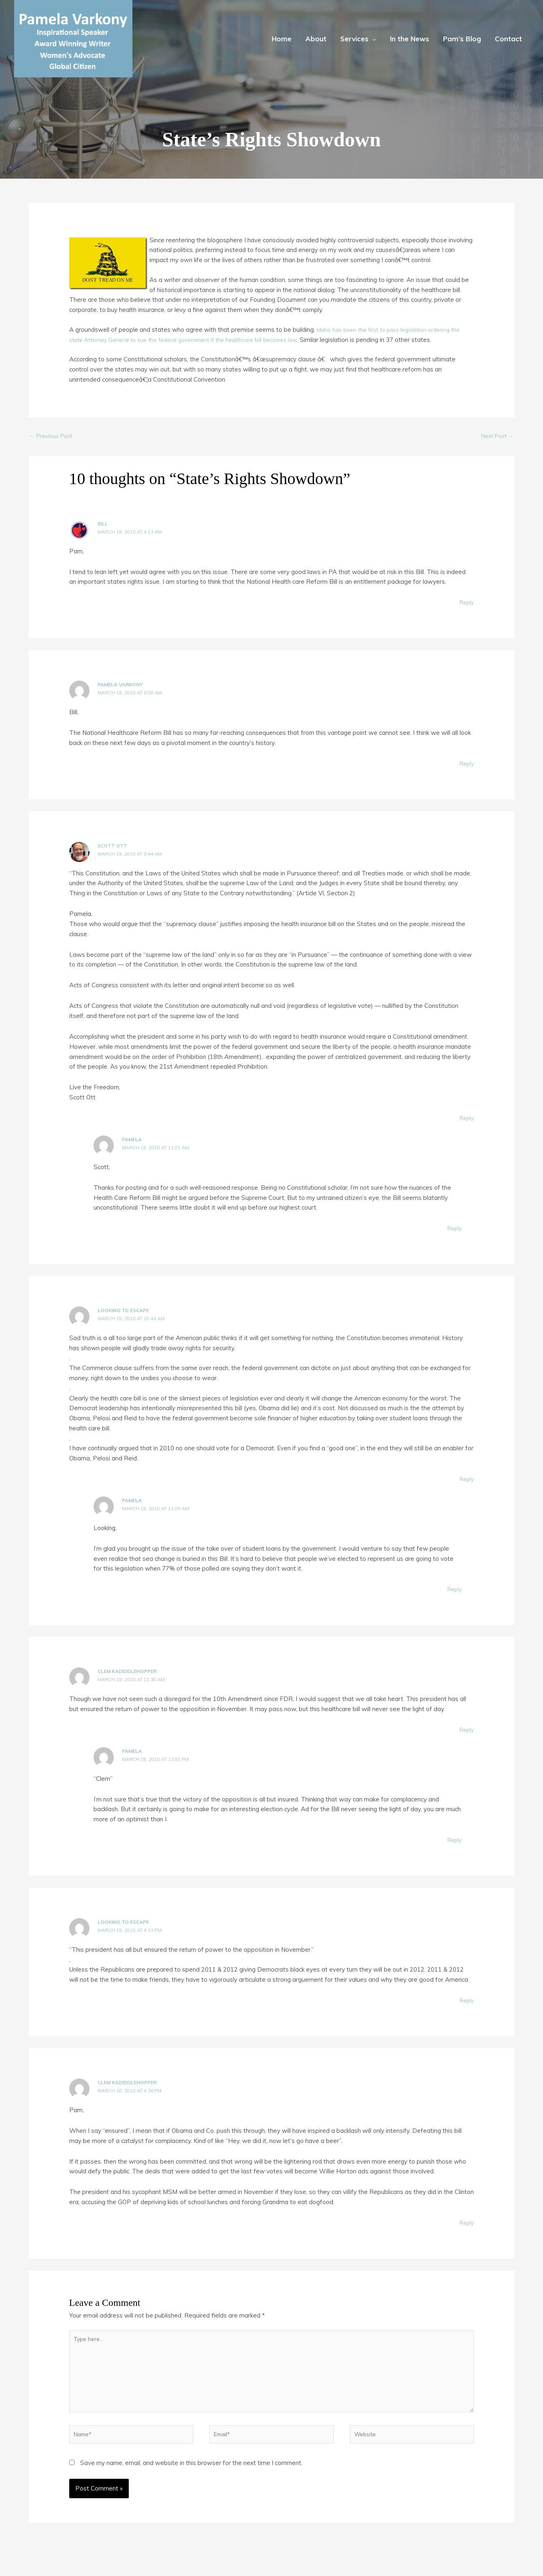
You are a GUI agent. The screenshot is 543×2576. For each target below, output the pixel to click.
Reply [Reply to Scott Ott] (466, 1119)
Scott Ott (112, 847)
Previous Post (53, 436)
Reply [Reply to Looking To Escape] (466, 1480)
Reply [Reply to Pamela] (453, 1229)
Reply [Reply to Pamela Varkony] (466, 764)
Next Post (495, 436)
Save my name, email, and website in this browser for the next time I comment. (191, 2474)
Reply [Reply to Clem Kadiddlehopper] (466, 1731)
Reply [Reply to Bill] (466, 604)
